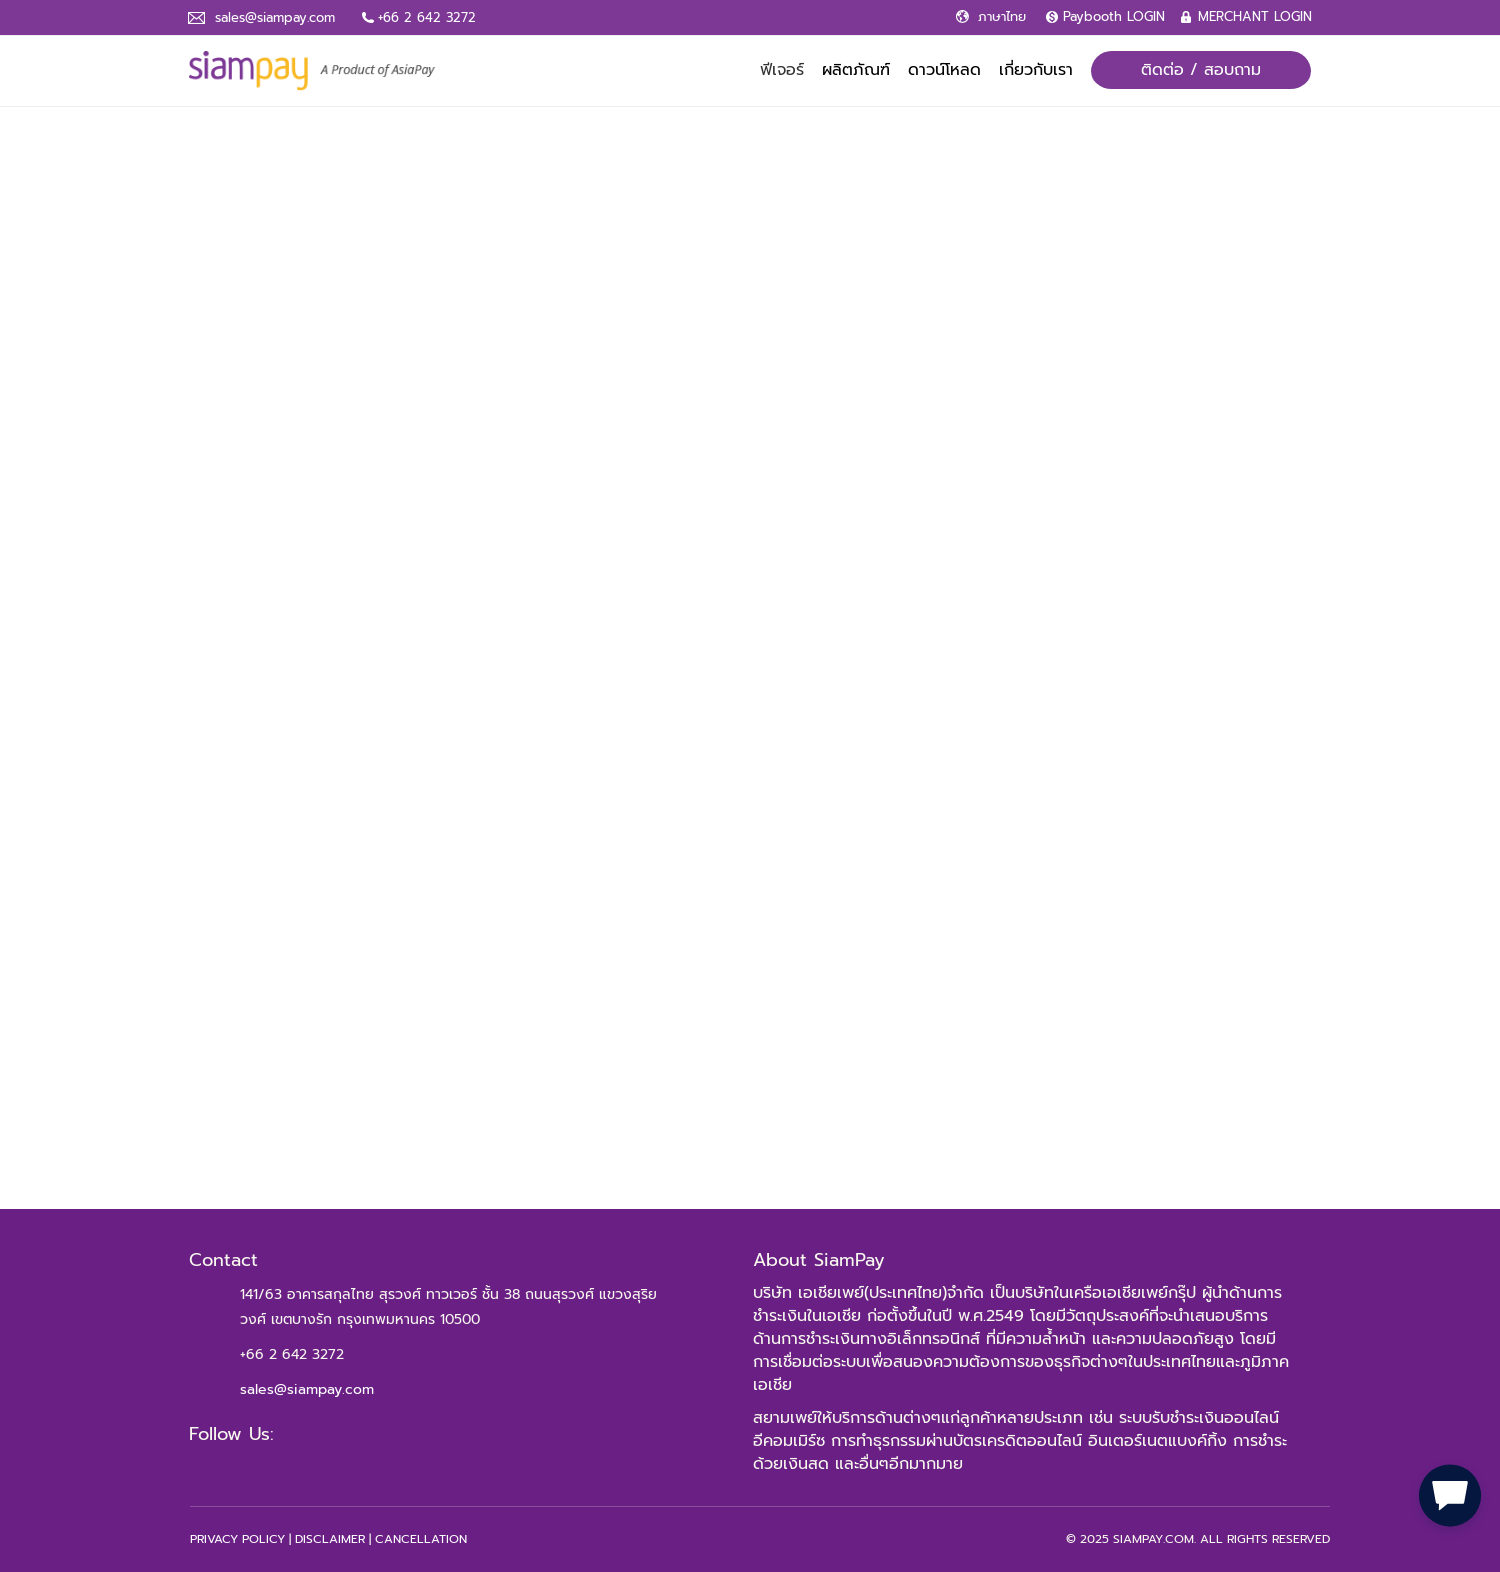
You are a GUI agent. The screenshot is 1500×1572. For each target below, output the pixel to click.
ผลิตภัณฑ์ (856, 70)
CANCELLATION (421, 1539)
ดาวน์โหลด (944, 70)
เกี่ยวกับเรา (1036, 70)
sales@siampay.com (275, 17)
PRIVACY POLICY (237, 1539)
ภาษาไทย (1002, 16)
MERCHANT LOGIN (1255, 16)
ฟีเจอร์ (782, 70)
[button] (1450, 1492)
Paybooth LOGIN (1114, 16)
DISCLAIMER (330, 1539)
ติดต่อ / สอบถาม (1201, 70)
